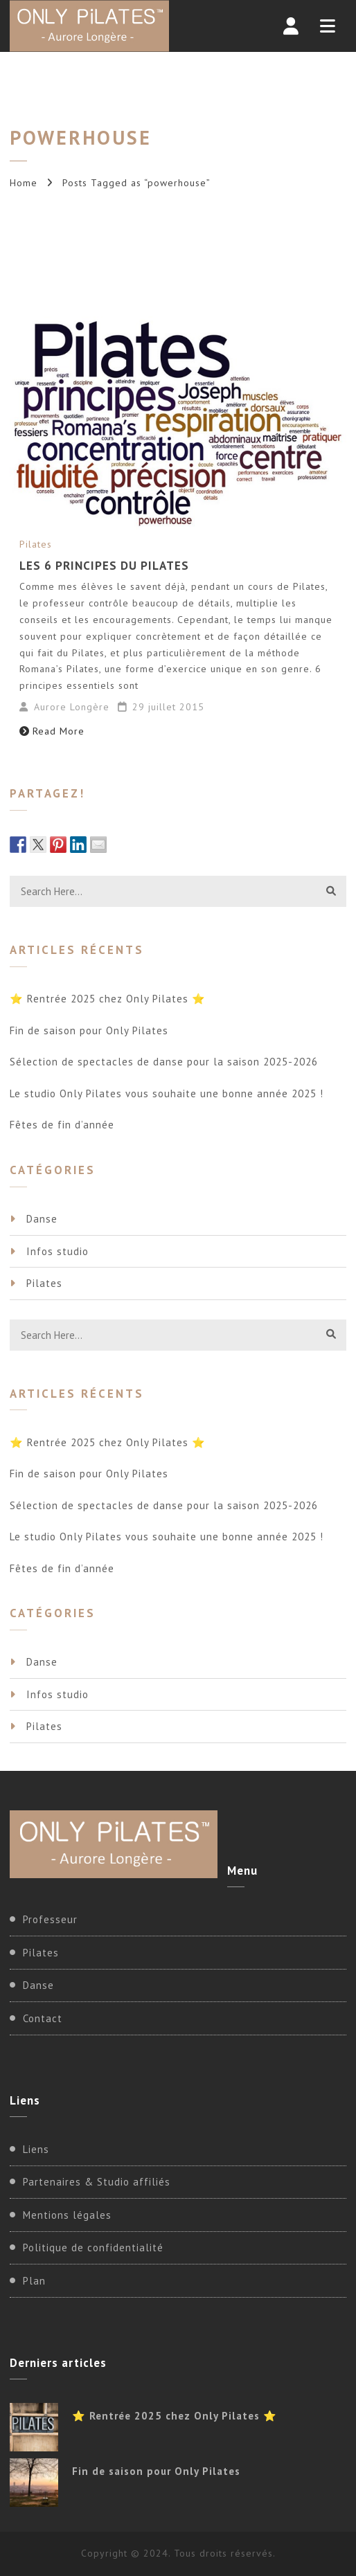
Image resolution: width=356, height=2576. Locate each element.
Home (23, 183)
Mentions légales (67, 2215)
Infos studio (57, 1251)
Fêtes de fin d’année (62, 1124)
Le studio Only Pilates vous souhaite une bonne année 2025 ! (166, 1093)
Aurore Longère (71, 707)
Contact (42, 2018)
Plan (34, 2280)
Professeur (50, 1919)
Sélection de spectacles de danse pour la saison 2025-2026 (164, 1061)
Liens (36, 2149)
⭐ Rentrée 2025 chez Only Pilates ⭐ (108, 998)
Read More (51, 731)
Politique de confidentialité (93, 2247)
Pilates (35, 544)
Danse (41, 1218)
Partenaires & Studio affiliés (96, 2181)
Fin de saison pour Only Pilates (89, 1030)
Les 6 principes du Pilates (104, 565)
